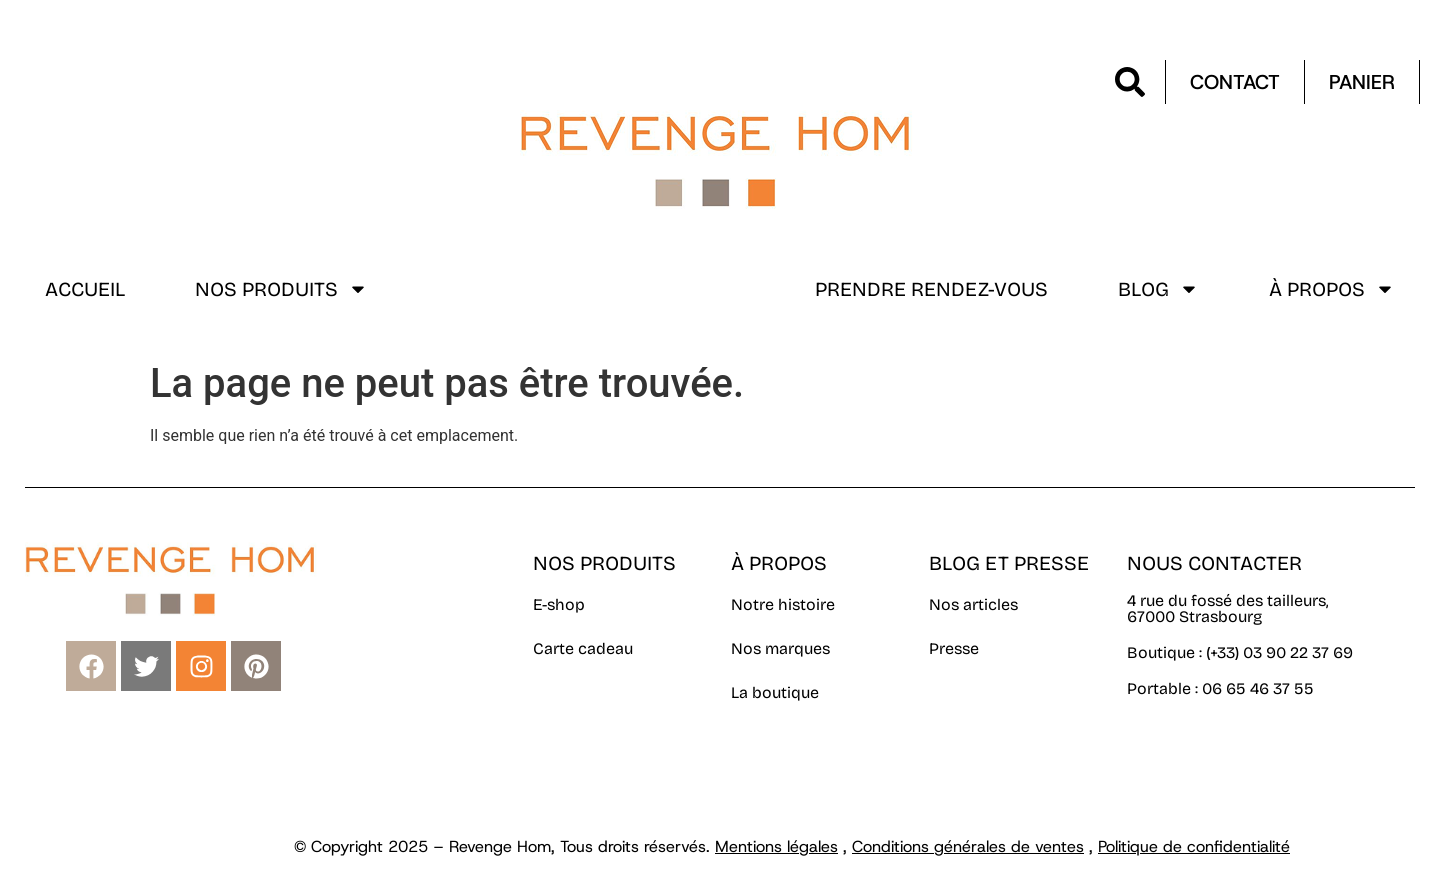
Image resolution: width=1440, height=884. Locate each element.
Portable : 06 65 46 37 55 (1220, 688)
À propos (1332, 289)
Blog (1158, 289)
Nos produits (281, 289)
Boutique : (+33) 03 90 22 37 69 (1242, 652)
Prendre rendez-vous (931, 289)
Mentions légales (776, 846)
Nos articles (973, 604)
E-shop (559, 604)
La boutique (775, 692)
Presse (954, 648)
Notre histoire (783, 604)
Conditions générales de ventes (968, 846)
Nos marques (780, 648)
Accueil (85, 289)
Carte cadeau (583, 648)
